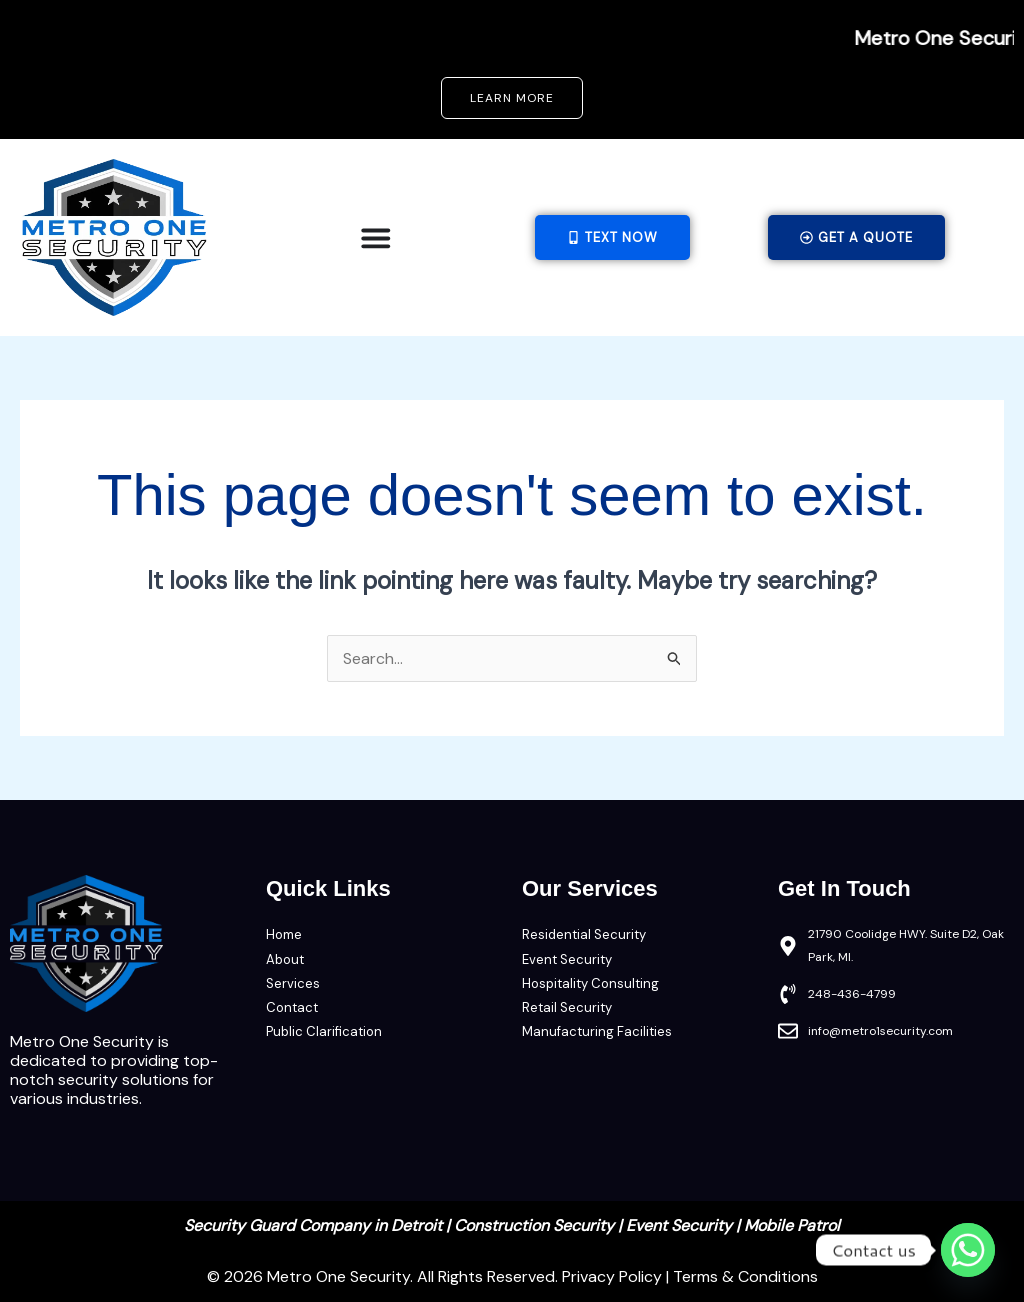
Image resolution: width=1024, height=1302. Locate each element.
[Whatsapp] (968, 1250)
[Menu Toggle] (376, 238)
